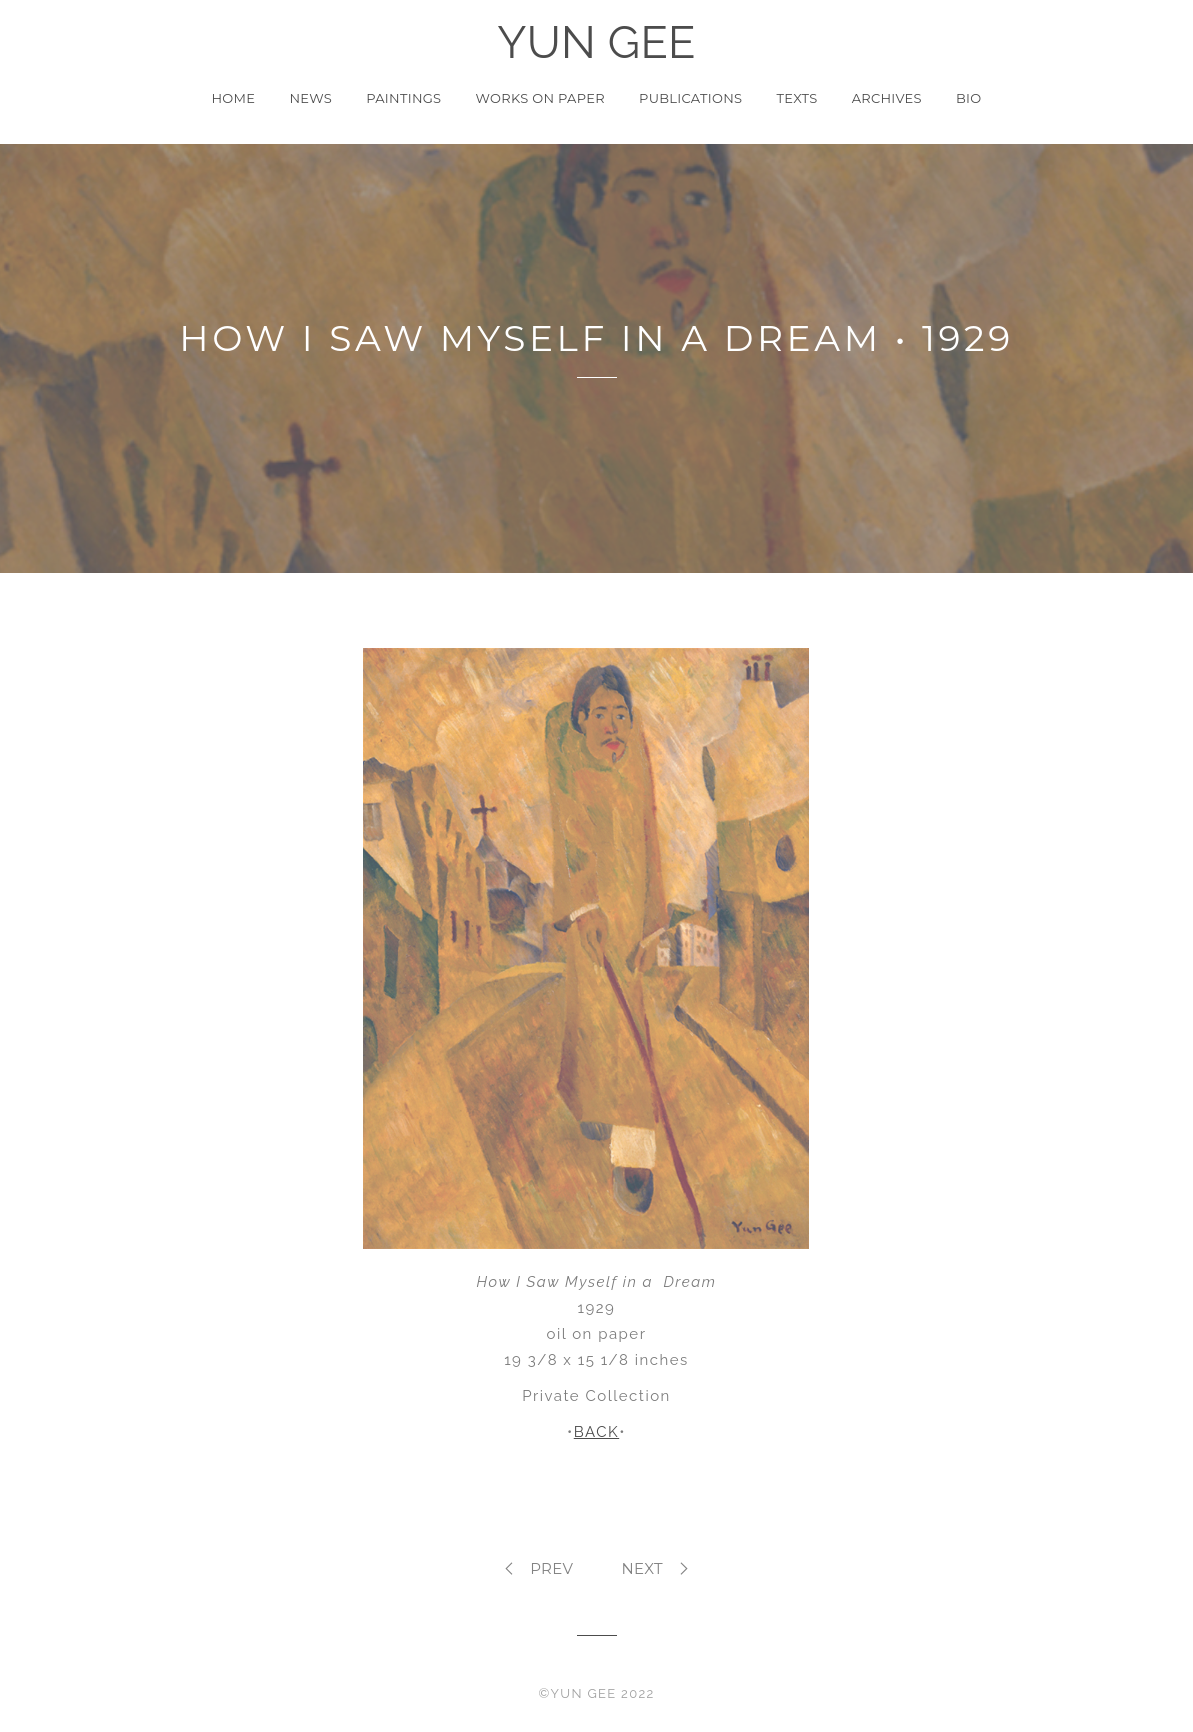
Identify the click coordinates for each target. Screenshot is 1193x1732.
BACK (596, 1432)
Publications (690, 98)
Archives (887, 98)
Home (233, 98)
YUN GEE (596, 43)
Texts (796, 98)
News (310, 98)
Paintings (403, 98)
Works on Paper (540, 98)
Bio (969, 98)
